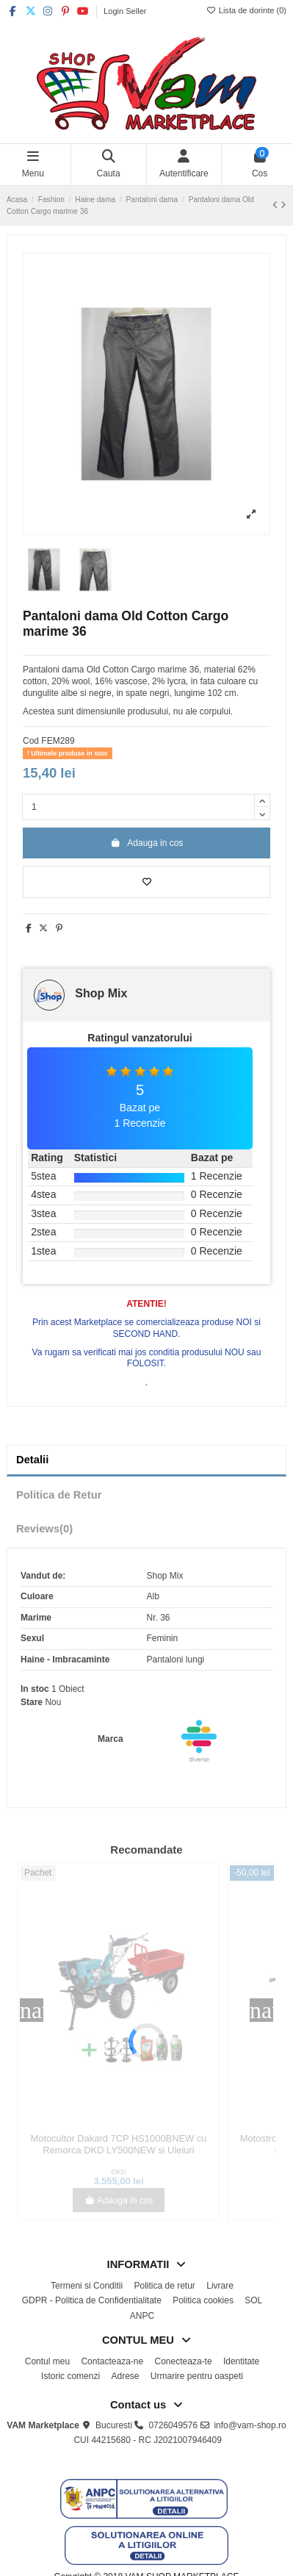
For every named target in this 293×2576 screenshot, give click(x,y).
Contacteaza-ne (112, 2361)
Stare (32, 1702)
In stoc (35, 1689)
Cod (31, 741)
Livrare (220, 2286)
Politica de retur (164, 2286)
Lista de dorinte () (246, 10)
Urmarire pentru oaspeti (197, 2376)
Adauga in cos (147, 843)
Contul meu (47, 2361)
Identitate (241, 2361)
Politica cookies (203, 2300)
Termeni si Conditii (87, 2286)
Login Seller (125, 11)
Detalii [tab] (32, 1459)
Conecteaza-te (183, 2361)
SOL (253, 2300)
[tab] (146, 1529)
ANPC (142, 2316)
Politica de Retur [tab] (58, 1495)
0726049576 (173, 2425)
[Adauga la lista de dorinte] (146, 882)
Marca (110, 1739)
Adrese (125, 2376)
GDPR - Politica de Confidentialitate (92, 2300)
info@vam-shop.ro (250, 2425)
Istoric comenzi (70, 2376)
